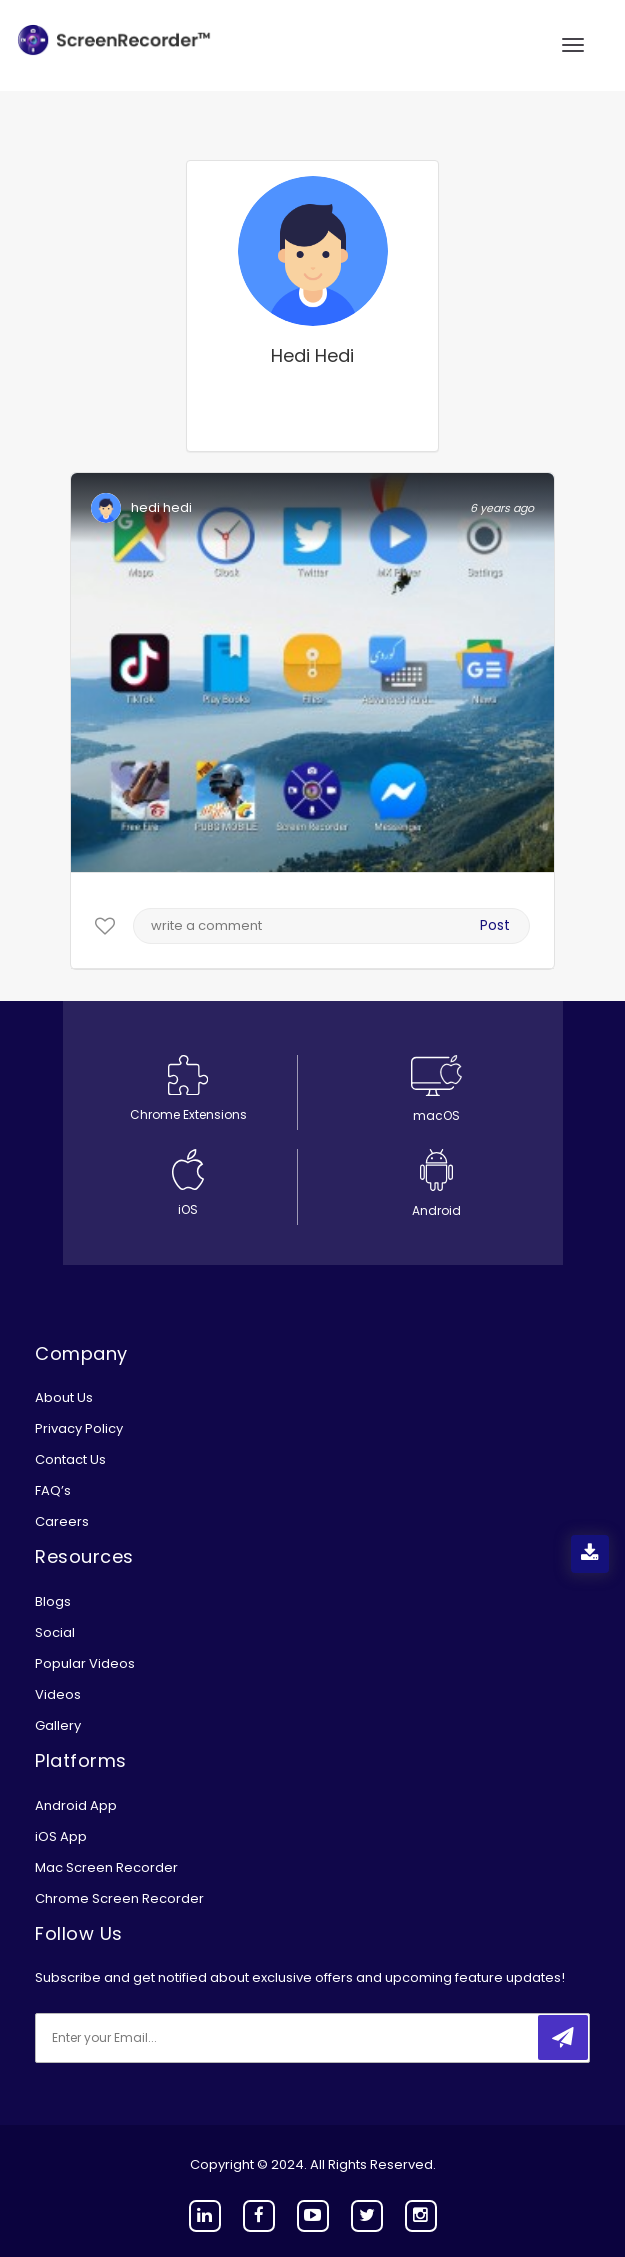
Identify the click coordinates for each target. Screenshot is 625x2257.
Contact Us (70, 1459)
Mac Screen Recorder (106, 1867)
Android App (76, 1805)
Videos (58, 1694)
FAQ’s (53, 1490)
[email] (168, 2038)
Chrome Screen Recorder (119, 1898)
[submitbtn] (563, 2037)
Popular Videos (85, 1663)
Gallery (58, 1725)
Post (495, 925)
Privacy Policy (79, 1428)
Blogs (53, 1601)
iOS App (61, 1836)
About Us (64, 1397)
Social (55, 1632)
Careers (62, 1521)
